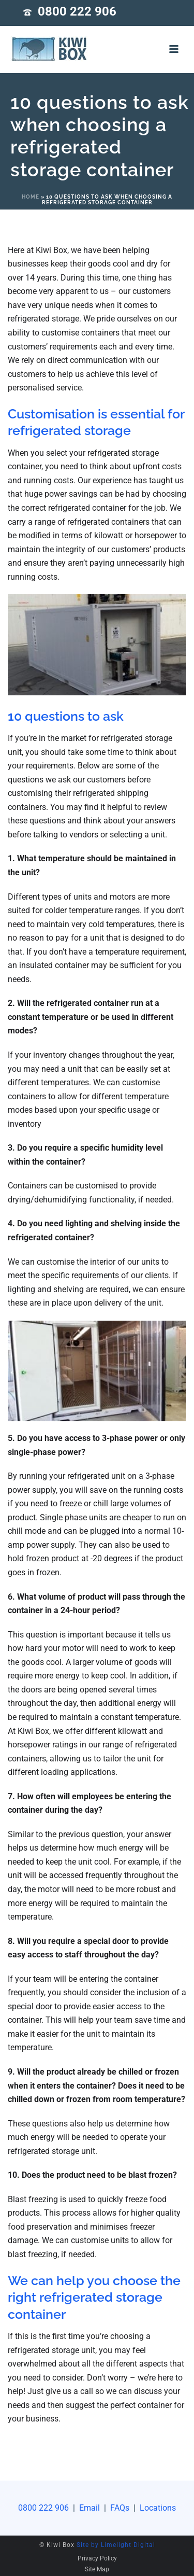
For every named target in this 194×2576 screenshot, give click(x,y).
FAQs (120, 2508)
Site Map (97, 2569)
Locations (157, 2508)
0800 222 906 (77, 11)
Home (30, 197)
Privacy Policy (97, 2558)
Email (89, 2508)
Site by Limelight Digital (116, 2545)
